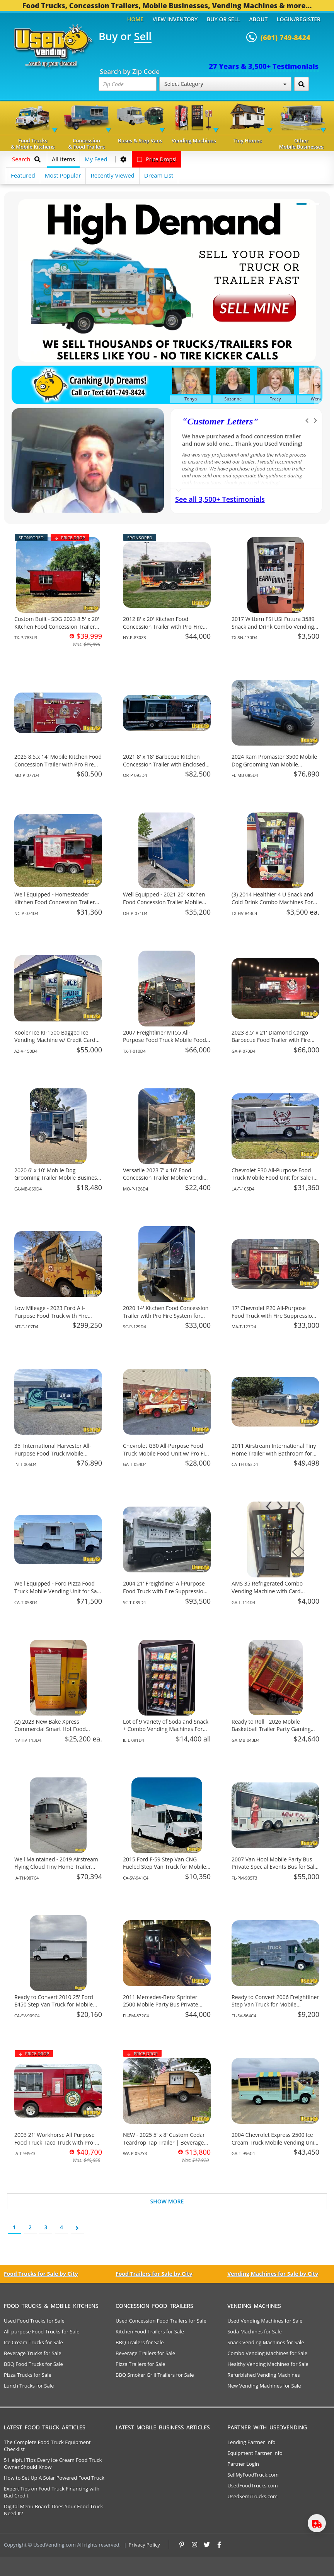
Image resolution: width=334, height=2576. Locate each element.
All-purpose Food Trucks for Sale (41, 2331)
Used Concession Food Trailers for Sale (161, 2320)
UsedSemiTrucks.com (252, 2496)
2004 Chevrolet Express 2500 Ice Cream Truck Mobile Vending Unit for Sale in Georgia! (274, 2142)
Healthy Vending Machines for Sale (267, 2363)
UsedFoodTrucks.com (252, 2485)
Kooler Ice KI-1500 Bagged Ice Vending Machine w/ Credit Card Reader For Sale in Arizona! (54, 1040)
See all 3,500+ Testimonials (220, 499)
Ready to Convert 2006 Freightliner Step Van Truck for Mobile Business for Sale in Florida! (275, 2004)
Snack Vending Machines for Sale (265, 2342)
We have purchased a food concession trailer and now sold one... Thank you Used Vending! (242, 440)
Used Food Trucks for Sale (34, 2320)
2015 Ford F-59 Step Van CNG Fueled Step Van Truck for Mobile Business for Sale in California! (164, 1867)
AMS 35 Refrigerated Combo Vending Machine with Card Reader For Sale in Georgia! (267, 1591)
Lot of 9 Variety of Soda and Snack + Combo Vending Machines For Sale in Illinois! (165, 1729)
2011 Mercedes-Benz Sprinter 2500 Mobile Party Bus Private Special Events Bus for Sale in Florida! (160, 2008)
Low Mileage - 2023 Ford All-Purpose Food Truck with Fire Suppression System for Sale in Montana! (53, 1319)
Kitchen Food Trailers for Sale (150, 2331)
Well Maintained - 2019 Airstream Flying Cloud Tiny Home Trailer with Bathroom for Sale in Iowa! (56, 1867)
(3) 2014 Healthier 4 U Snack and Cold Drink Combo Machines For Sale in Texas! (273, 902)
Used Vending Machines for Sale (264, 2320)
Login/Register (298, 19)
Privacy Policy (144, 2544)
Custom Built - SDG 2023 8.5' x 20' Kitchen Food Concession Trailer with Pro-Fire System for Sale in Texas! (56, 630)
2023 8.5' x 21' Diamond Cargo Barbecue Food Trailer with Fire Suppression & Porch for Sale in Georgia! (271, 1044)
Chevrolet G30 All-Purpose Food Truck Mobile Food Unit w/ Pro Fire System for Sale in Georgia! (166, 1453)
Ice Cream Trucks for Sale (33, 2342)
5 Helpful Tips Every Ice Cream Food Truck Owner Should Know (53, 2463)
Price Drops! (156, 159)
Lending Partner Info (251, 2442)
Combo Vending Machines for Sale (267, 2353)
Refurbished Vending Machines (263, 2374)
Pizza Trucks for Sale (27, 2374)
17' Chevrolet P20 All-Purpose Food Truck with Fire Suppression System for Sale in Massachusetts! (274, 1315)
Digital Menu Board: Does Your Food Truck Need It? (53, 2510)
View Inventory (175, 19)
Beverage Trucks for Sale (32, 2353)
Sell (143, 37)
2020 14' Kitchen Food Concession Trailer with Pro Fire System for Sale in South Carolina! (165, 1315)
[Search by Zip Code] (301, 84)
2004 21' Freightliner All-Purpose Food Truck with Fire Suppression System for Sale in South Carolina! (165, 1591)
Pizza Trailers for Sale (140, 2363)
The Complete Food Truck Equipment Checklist (47, 2446)
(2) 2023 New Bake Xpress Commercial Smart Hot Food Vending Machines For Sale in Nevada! (51, 1733)
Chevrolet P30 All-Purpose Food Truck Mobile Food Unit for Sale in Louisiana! (274, 1178)
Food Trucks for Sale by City (41, 2273)
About (258, 19)
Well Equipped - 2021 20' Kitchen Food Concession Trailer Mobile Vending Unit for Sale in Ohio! (164, 902)
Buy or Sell (223, 19)
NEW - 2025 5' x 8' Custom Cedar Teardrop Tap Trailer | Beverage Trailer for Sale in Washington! (164, 2142)
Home (135, 19)
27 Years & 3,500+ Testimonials (264, 66)
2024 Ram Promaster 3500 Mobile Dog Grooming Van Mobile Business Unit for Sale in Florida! (274, 764)
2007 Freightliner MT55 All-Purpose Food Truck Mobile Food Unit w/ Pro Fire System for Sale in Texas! (165, 1044)
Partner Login (243, 2463)
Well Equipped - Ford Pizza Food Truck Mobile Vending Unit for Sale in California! (57, 1591)
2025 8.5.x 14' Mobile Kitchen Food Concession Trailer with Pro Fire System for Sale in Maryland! (58, 764)
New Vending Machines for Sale (264, 2385)
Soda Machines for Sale (254, 2331)
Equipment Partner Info (254, 2452)
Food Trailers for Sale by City (154, 2273)
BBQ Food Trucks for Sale (33, 2363)
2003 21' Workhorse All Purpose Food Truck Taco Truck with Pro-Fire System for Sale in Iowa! (54, 2142)
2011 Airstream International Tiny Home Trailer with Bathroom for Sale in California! (274, 1453)
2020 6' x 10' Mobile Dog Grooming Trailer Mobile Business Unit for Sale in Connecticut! (56, 1178)
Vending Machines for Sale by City (272, 2273)
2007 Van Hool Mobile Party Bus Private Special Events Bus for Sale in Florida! (274, 1867)
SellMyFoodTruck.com (253, 2474)
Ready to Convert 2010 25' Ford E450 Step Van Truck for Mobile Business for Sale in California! (53, 2004)
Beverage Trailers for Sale (145, 2353)
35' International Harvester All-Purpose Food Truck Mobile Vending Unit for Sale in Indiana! (54, 1453)
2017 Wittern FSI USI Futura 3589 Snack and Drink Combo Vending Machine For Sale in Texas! (273, 626)
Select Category (225, 83)
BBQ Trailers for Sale (140, 2342)
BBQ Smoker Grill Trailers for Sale (155, 2374)
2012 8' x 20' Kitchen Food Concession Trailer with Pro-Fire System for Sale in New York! (163, 626)
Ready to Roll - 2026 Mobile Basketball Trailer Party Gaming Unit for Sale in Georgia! (271, 1729)
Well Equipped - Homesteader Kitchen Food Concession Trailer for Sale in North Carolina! (54, 902)
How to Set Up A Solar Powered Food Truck (54, 2477)
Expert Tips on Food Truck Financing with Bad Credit (51, 2492)
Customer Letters (220, 421)
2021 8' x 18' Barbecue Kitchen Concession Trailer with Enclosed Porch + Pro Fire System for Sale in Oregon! (166, 768)
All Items (63, 159)
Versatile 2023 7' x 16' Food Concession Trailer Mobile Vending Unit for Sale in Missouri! (166, 1178)
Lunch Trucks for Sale (29, 2385)
